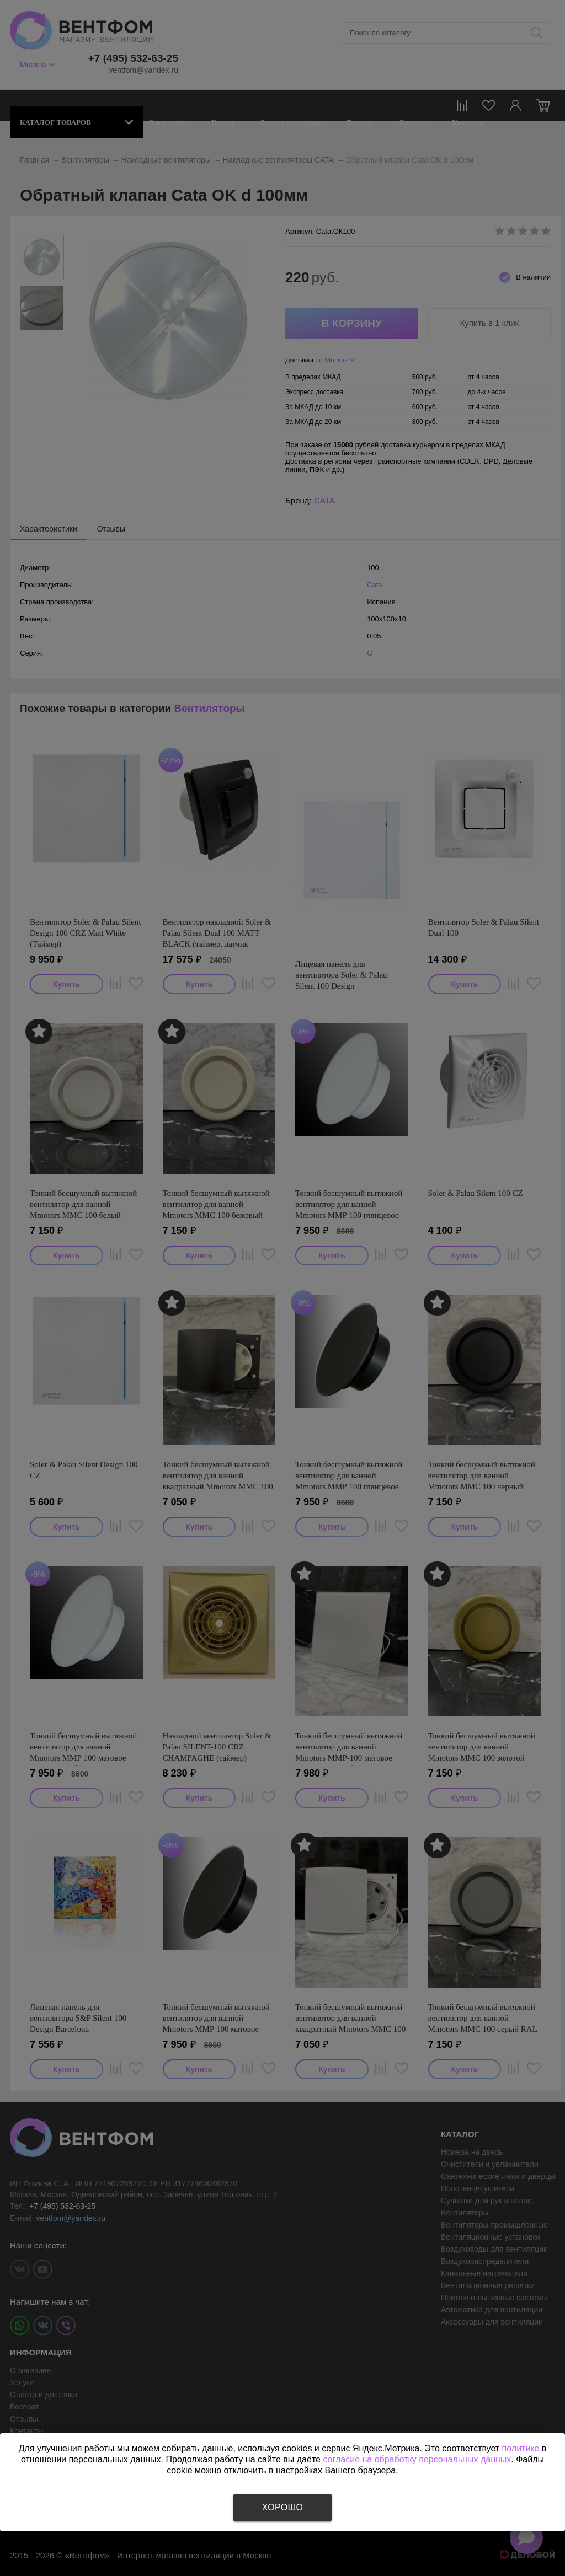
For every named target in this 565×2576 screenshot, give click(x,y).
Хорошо (282, 2507)
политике (521, 2448)
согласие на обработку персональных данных (417, 2459)
